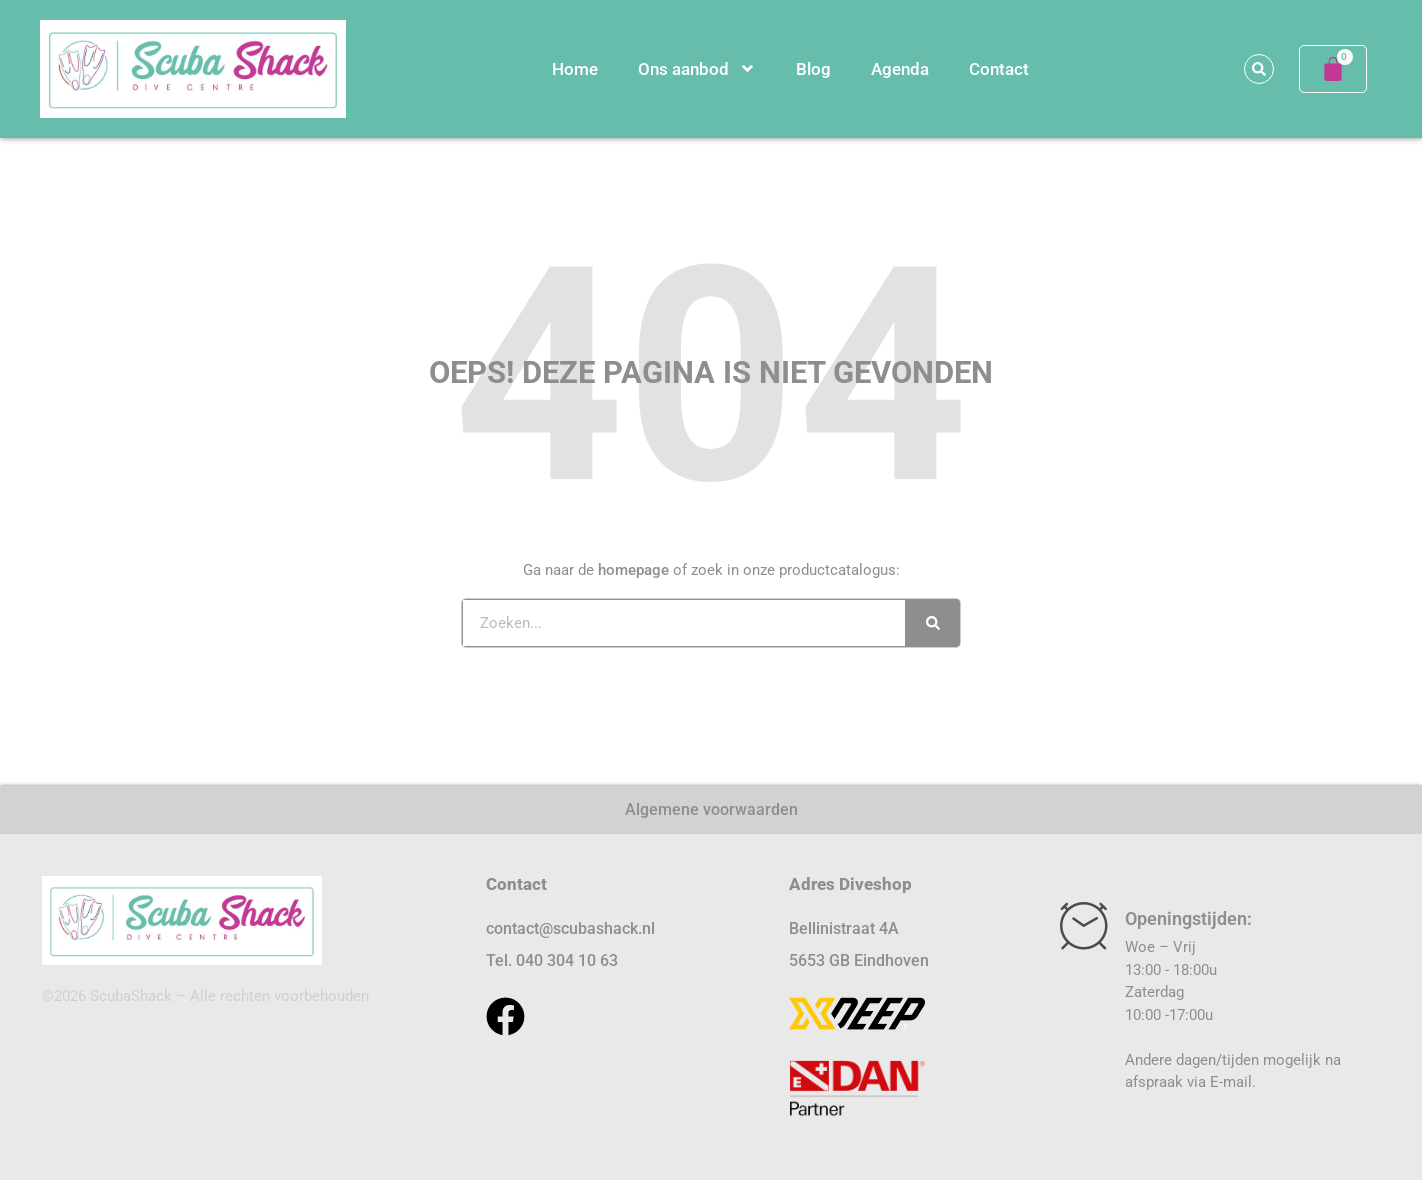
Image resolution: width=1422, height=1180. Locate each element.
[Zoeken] (933, 623)
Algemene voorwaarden (711, 809)
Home (575, 69)
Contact (999, 69)
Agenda (900, 69)
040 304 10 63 (567, 960)
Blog (813, 69)
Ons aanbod (697, 68)
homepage (633, 570)
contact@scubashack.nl (570, 928)
